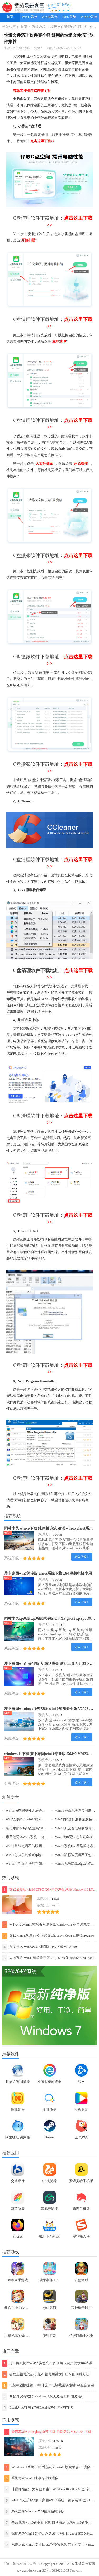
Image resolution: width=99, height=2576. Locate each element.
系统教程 (39, 27)
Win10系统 (49, 17)
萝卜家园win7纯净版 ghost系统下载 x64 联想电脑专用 (48, 1573)
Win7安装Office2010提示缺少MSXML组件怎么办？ (44, 1819)
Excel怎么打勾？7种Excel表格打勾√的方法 (37, 2407)
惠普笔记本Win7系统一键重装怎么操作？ (37, 1837)
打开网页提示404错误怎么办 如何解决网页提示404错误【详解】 (47, 2363)
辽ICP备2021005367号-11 (22, 2564)
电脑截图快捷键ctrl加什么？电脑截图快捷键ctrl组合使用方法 (48, 2385)
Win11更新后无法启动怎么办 (27, 1864)
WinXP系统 (89, 17)
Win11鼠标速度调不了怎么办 (76, 1855)
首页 (10, 17)
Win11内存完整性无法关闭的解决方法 (34, 1811)
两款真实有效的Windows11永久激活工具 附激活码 (43, 2396)
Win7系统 (69, 17)
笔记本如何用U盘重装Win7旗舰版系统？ (36, 1828)
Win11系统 (30, 17)
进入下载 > (82, 1556)
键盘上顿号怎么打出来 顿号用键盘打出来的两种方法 (45, 2374)
